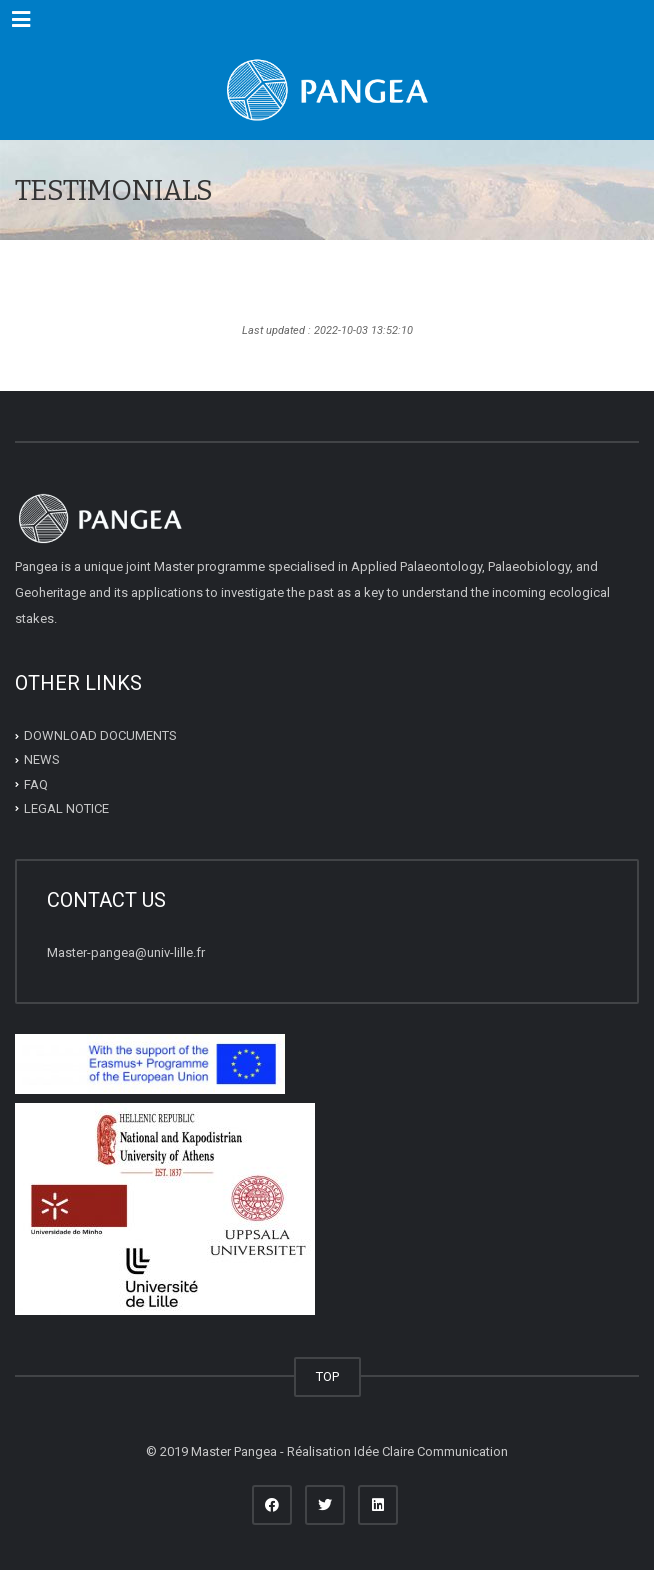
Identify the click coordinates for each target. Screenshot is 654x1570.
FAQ (36, 783)
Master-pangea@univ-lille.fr (126, 952)
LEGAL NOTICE (66, 808)
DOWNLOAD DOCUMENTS (100, 735)
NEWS (42, 759)
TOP (327, 1376)
